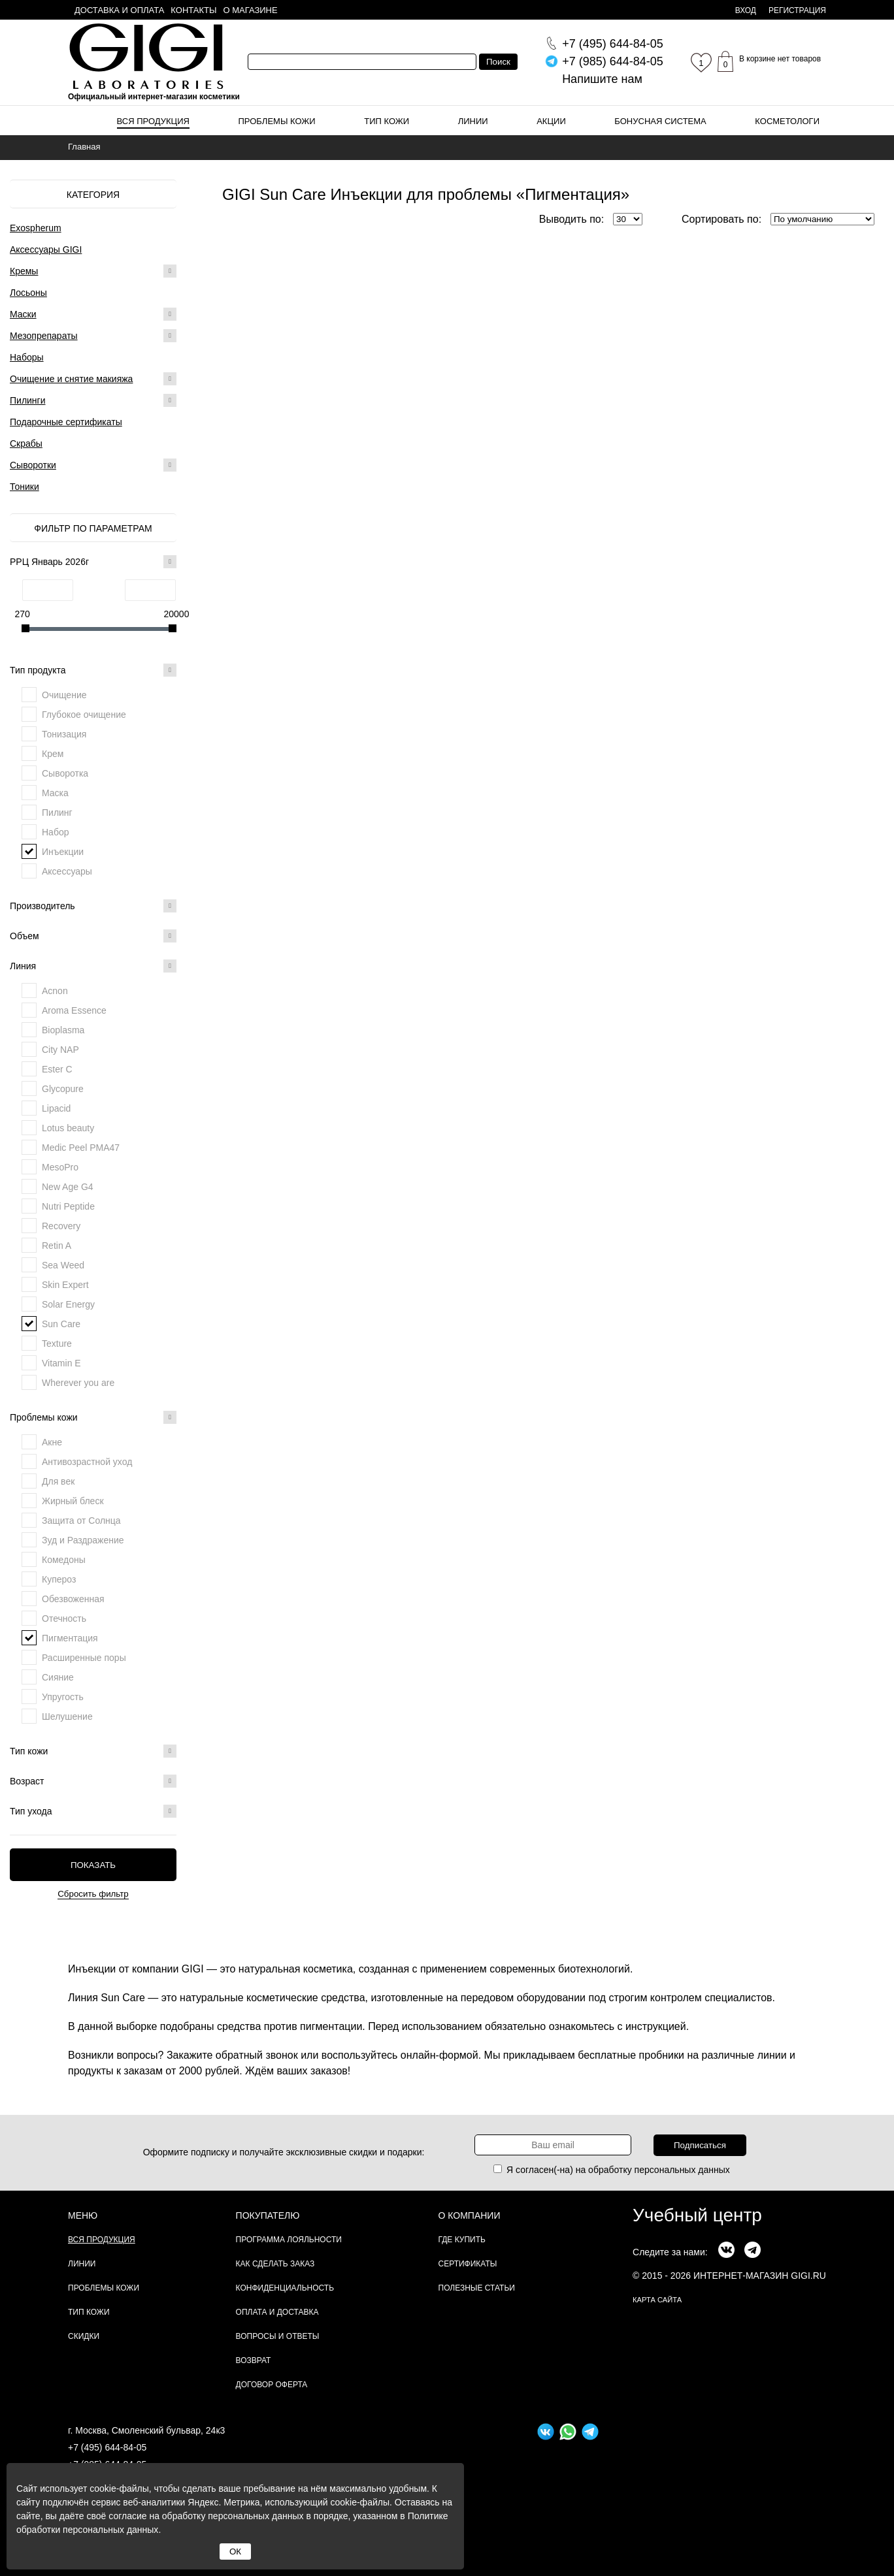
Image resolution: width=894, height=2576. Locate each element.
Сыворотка (65, 773)
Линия (93, 966)
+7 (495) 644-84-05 (107, 2447)
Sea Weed (63, 1265)
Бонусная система (660, 121)
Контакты (193, 10)
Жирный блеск (73, 1501)
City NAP (60, 1049)
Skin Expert (65, 1285)
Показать (93, 1865)
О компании (470, 2215)
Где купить (462, 2239)
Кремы (24, 271)
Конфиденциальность (285, 2288)
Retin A (56, 1245)
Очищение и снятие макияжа (71, 379)
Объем (93, 935)
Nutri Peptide (68, 1206)
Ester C (57, 1069)
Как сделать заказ (275, 2263)
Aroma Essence (74, 1010)
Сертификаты (468, 2263)
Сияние (58, 1677)
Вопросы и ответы (278, 2336)
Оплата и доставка (277, 2312)
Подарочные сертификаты (66, 422)
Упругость (63, 1697)
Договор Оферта (272, 2384)
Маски (23, 314)
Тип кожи (386, 121)
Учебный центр (697, 2215)
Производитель (93, 905)
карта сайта (657, 2300)
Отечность (64, 1618)
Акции (551, 121)
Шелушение (67, 1716)
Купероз (59, 1579)
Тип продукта (93, 670)
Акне (52, 1442)
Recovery (61, 1226)
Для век (58, 1481)
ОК (235, 2551)
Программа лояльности (289, 2239)
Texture (57, 1343)
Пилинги (28, 400)
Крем (52, 754)
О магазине (251, 10)
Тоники (24, 486)
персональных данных (682, 2170)
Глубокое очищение (84, 714)
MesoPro (60, 1167)
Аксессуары (67, 871)
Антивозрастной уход (87, 1462)
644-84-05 (612, 43)
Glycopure (63, 1089)
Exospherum (35, 228)
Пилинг (57, 812)
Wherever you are (78, 1382)
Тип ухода (93, 1811)
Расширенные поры (84, 1657)
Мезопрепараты (44, 335)
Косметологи (787, 121)
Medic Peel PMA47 (81, 1147)
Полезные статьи (477, 2288)
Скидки (83, 2336)
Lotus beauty (68, 1128)
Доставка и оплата (119, 10)
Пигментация (70, 1638)
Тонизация (64, 734)
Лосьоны (28, 292)
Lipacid (56, 1108)
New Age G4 (67, 1187)
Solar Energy (68, 1304)
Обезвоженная (73, 1599)
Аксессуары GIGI (46, 249)
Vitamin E (61, 1363)
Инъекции (63, 851)
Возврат (253, 2360)
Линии (473, 121)
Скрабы (26, 443)
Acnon (55, 991)
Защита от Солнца (81, 1520)
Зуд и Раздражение (83, 1540)
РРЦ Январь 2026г (93, 561)
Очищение (64, 695)
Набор (55, 832)
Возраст (93, 1781)
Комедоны (64, 1559)
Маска (55, 793)
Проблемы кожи (277, 121)
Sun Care (61, 1324)
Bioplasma (63, 1030)
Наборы (27, 357)
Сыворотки (33, 465)
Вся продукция (153, 121)
